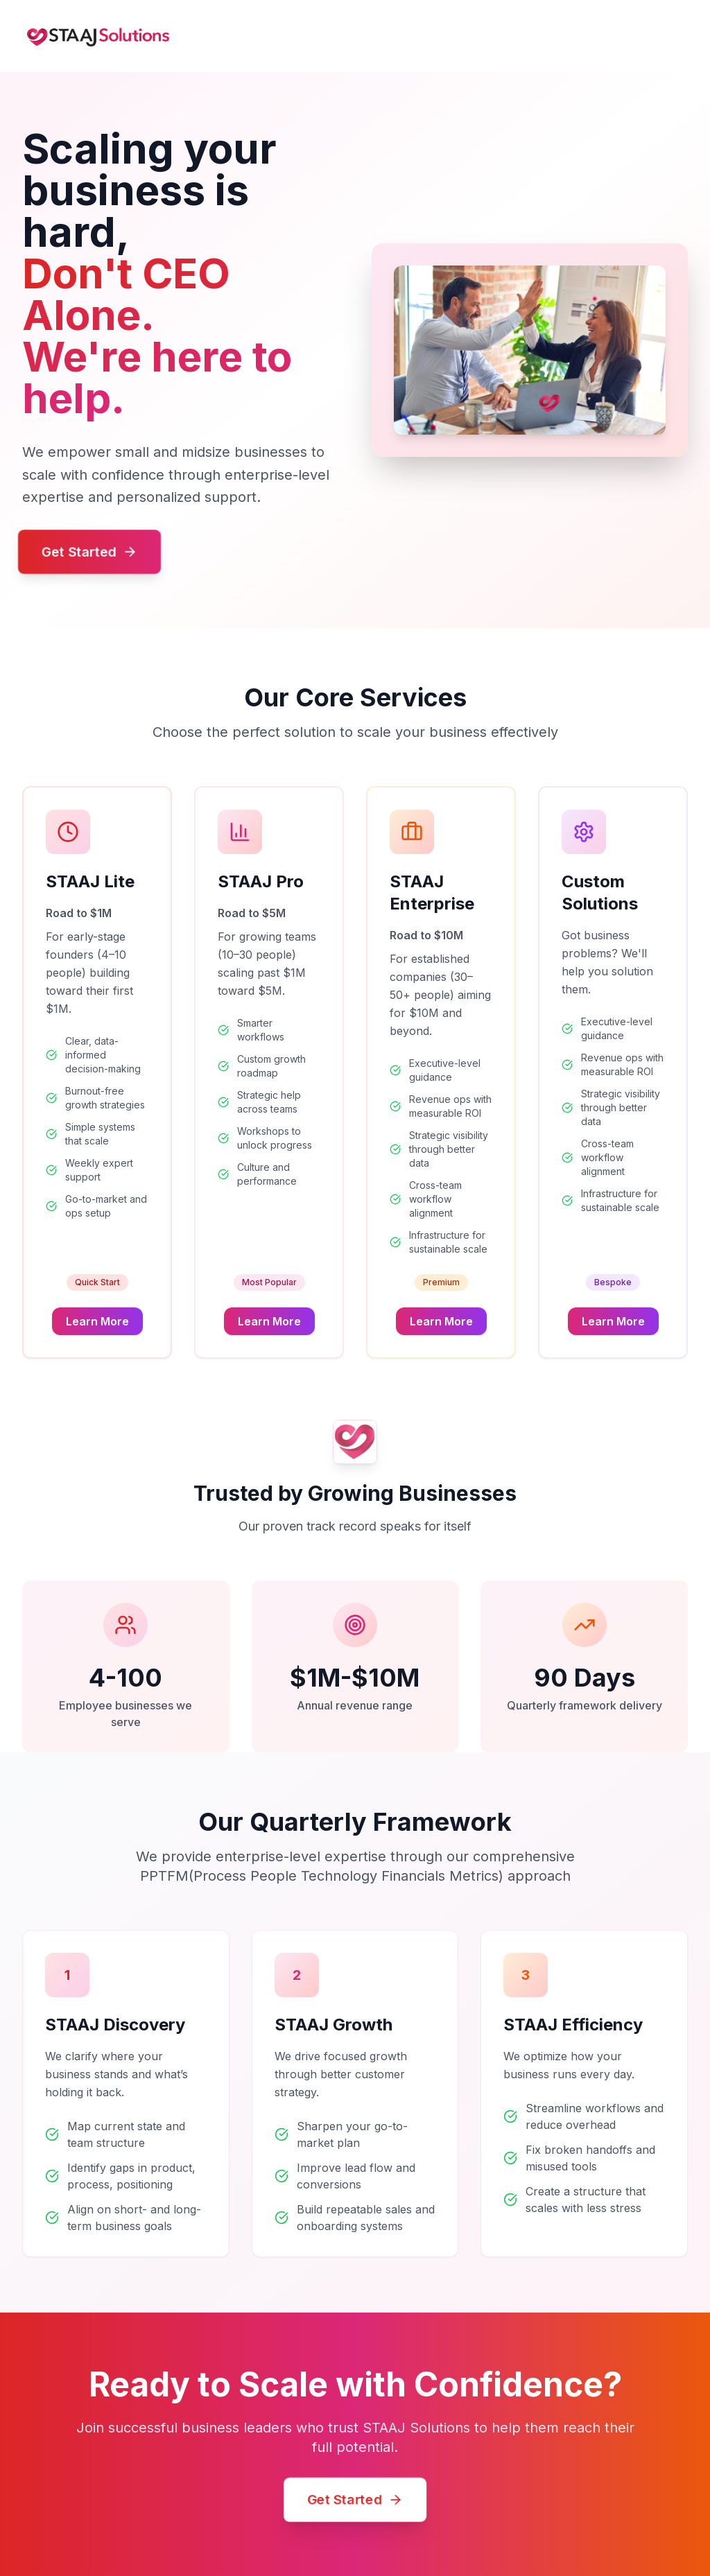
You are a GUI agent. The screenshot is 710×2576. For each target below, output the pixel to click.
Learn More (97, 1321)
